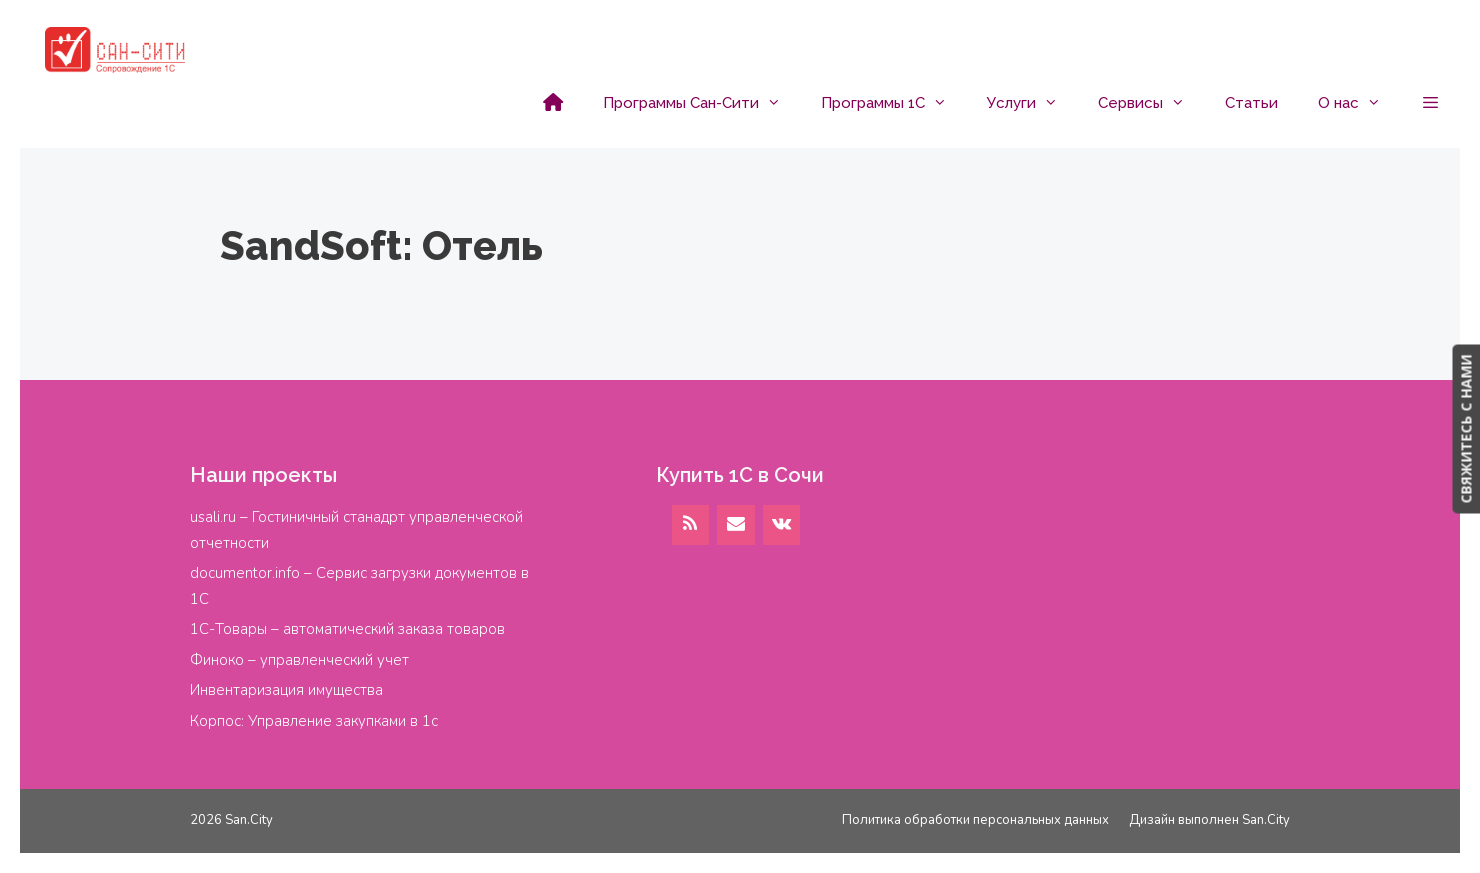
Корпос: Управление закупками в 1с (314, 721)
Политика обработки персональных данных (975, 820)
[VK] (782, 525)
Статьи (1251, 103)
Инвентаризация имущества (286, 690)
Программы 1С (894, 103)
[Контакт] (736, 525)
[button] (1430, 103)
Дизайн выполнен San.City (1209, 820)
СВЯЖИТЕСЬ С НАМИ (1465, 428)
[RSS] (691, 525)
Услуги (1032, 103)
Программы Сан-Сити (702, 103)
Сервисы (1151, 103)
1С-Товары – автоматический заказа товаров (347, 629)
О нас (1359, 103)
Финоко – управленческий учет (299, 660)
